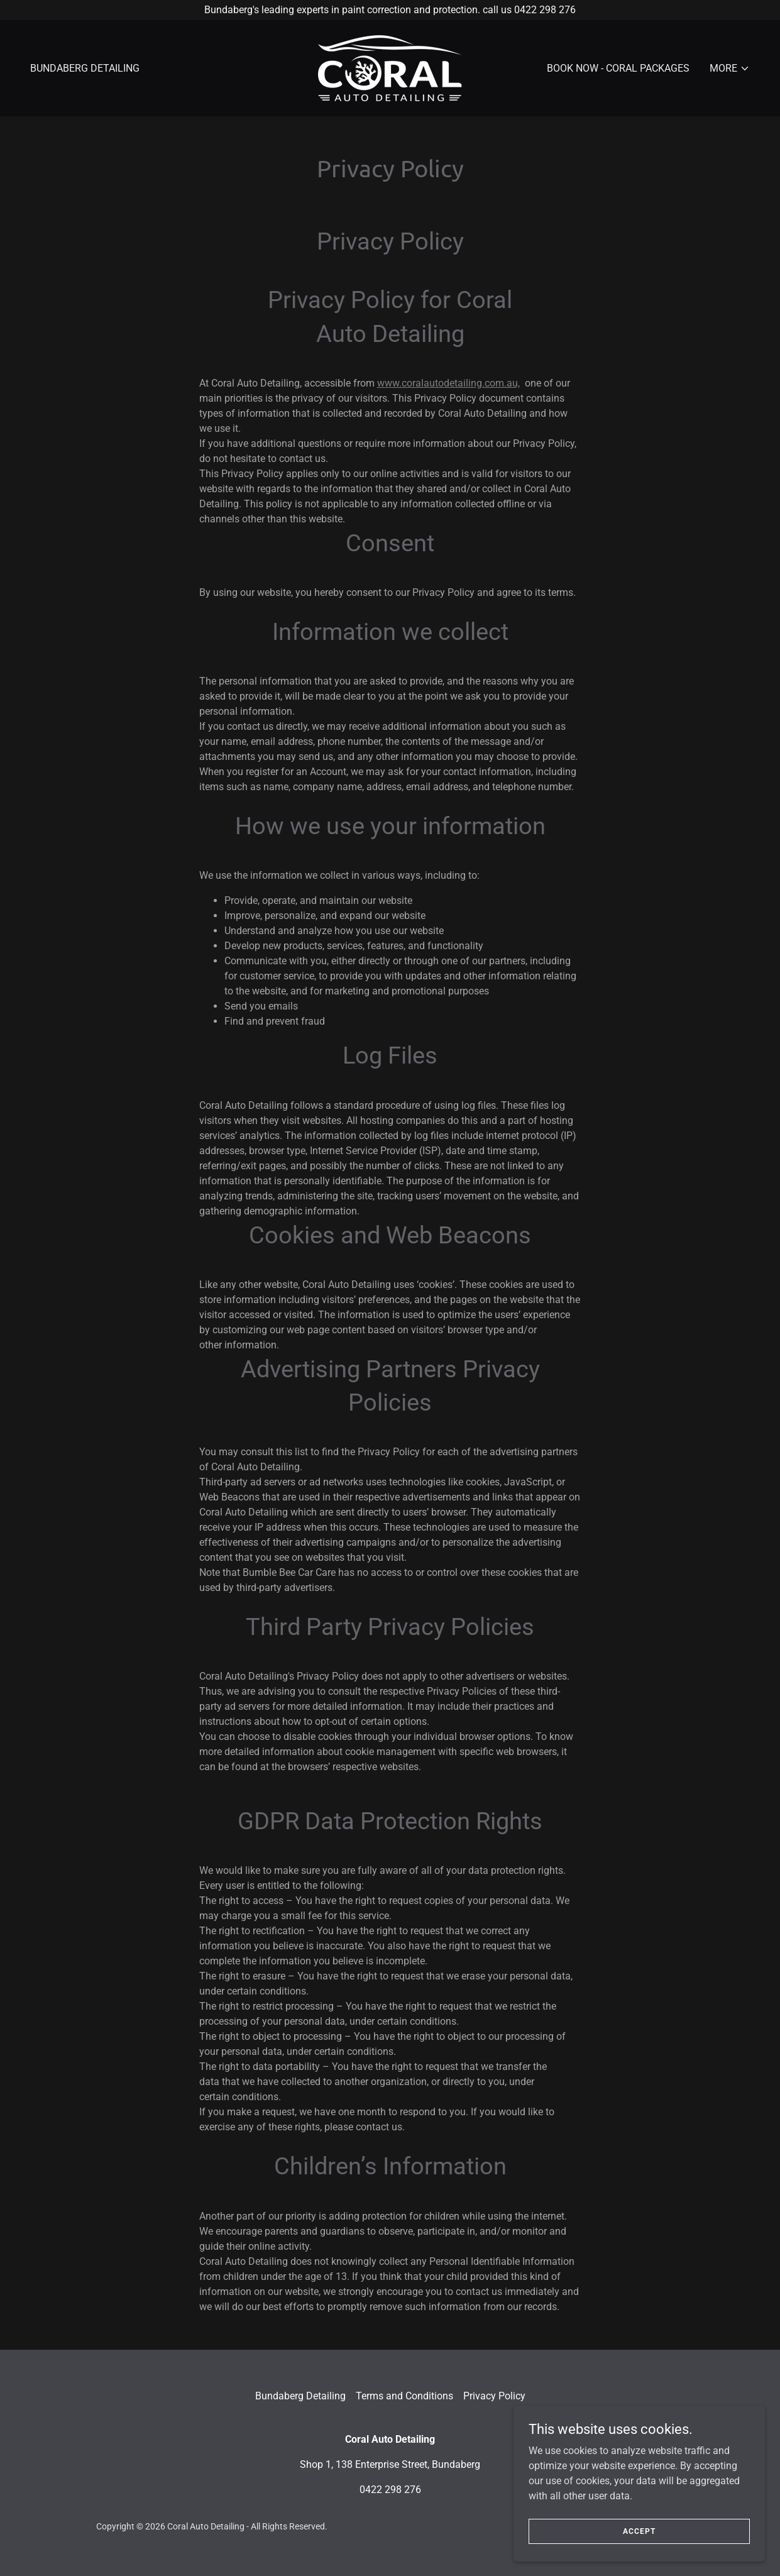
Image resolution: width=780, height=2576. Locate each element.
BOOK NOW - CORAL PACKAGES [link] (618, 68)
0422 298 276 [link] (390, 2490)
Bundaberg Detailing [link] (85, 68)
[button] (730, 68)
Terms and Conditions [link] (404, 2396)
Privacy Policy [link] (494, 2396)
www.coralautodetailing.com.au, (448, 383)
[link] (390, 68)
